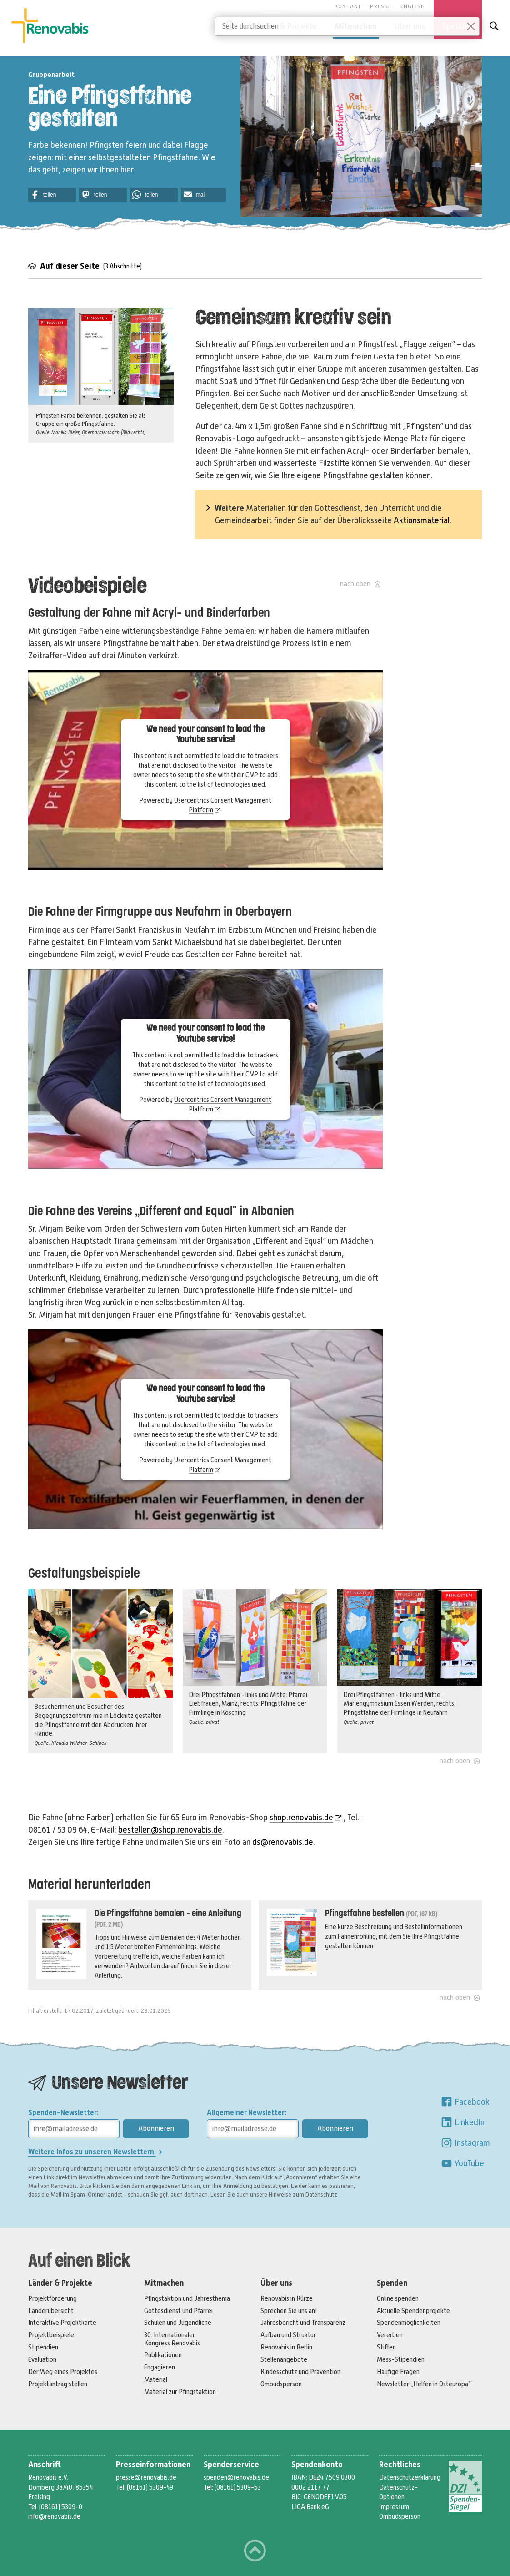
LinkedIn (462, 2122)
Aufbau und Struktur (288, 2335)
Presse (380, 6)
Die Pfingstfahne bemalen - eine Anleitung (168, 1913)
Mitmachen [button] (356, 26)
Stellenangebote (283, 2359)
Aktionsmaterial (422, 520)
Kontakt (348, 6)
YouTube (462, 2163)
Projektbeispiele (51, 2335)
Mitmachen (164, 2283)
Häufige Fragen (398, 2371)
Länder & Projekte (60, 2283)
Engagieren (159, 2367)
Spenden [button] (457, 26)
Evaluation (42, 2359)
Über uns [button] (410, 26)
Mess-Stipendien (401, 2359)
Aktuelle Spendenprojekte (413, 2310)
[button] (52, 195)
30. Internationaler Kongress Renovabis (172, 2338)
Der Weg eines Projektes (62, 2371)
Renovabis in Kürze (286, 2298)
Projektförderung (52, 2298)
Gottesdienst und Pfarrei (178, 2310)
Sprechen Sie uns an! (288, 2310)
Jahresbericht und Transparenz (302, 2322)
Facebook (465, 2101)
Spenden (392, 2283)
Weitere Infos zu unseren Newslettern (95, 2151)
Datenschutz (321, 2195)
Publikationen (163, 2355)
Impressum (394, 2506)
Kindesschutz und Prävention (300, 2371)
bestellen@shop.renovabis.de (170, 1829)
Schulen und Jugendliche (177, 2322)
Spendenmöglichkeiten (408, 2322)
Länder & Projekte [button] (285, 26)
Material (155, 2379)
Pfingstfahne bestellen (364, 1913)
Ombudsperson (281, 2384)
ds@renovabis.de (282, 1842)
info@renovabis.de (54, 2516)
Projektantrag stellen (57, 2384)
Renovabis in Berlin (286, 2347)
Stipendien (43, 2347)
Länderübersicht (51, 2310)
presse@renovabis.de (146, 2477)
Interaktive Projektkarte (62, 2322)
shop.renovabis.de (306, 1817)
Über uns (276, 2283)
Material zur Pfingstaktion (180, 2391)
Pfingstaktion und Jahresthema (187, 2298)
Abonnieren (156, 2128)
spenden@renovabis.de (236, 2477)
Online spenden (398, 2298)
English (412, 6)
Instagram (465, 2142)
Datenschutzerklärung (409, 2477)
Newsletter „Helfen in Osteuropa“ (424, 2384)
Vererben (390, 2335)
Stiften (386, 2347)
